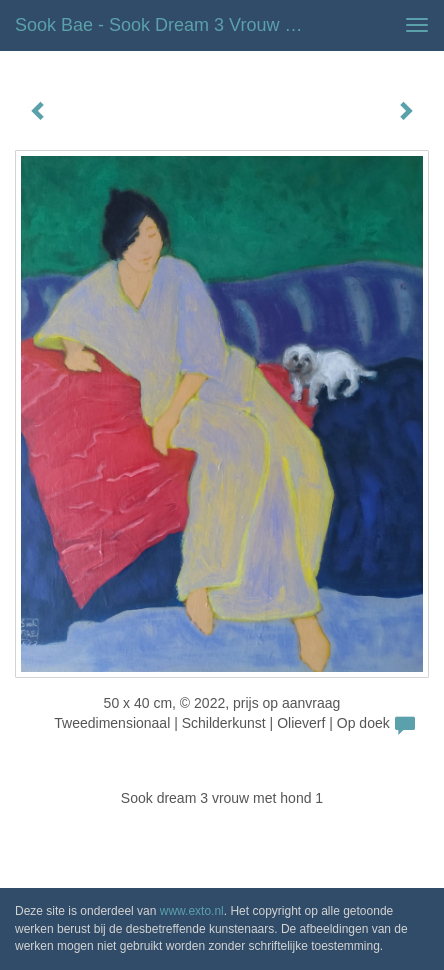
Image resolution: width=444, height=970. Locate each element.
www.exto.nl (192, 911)
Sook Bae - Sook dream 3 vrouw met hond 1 (168, 25)
